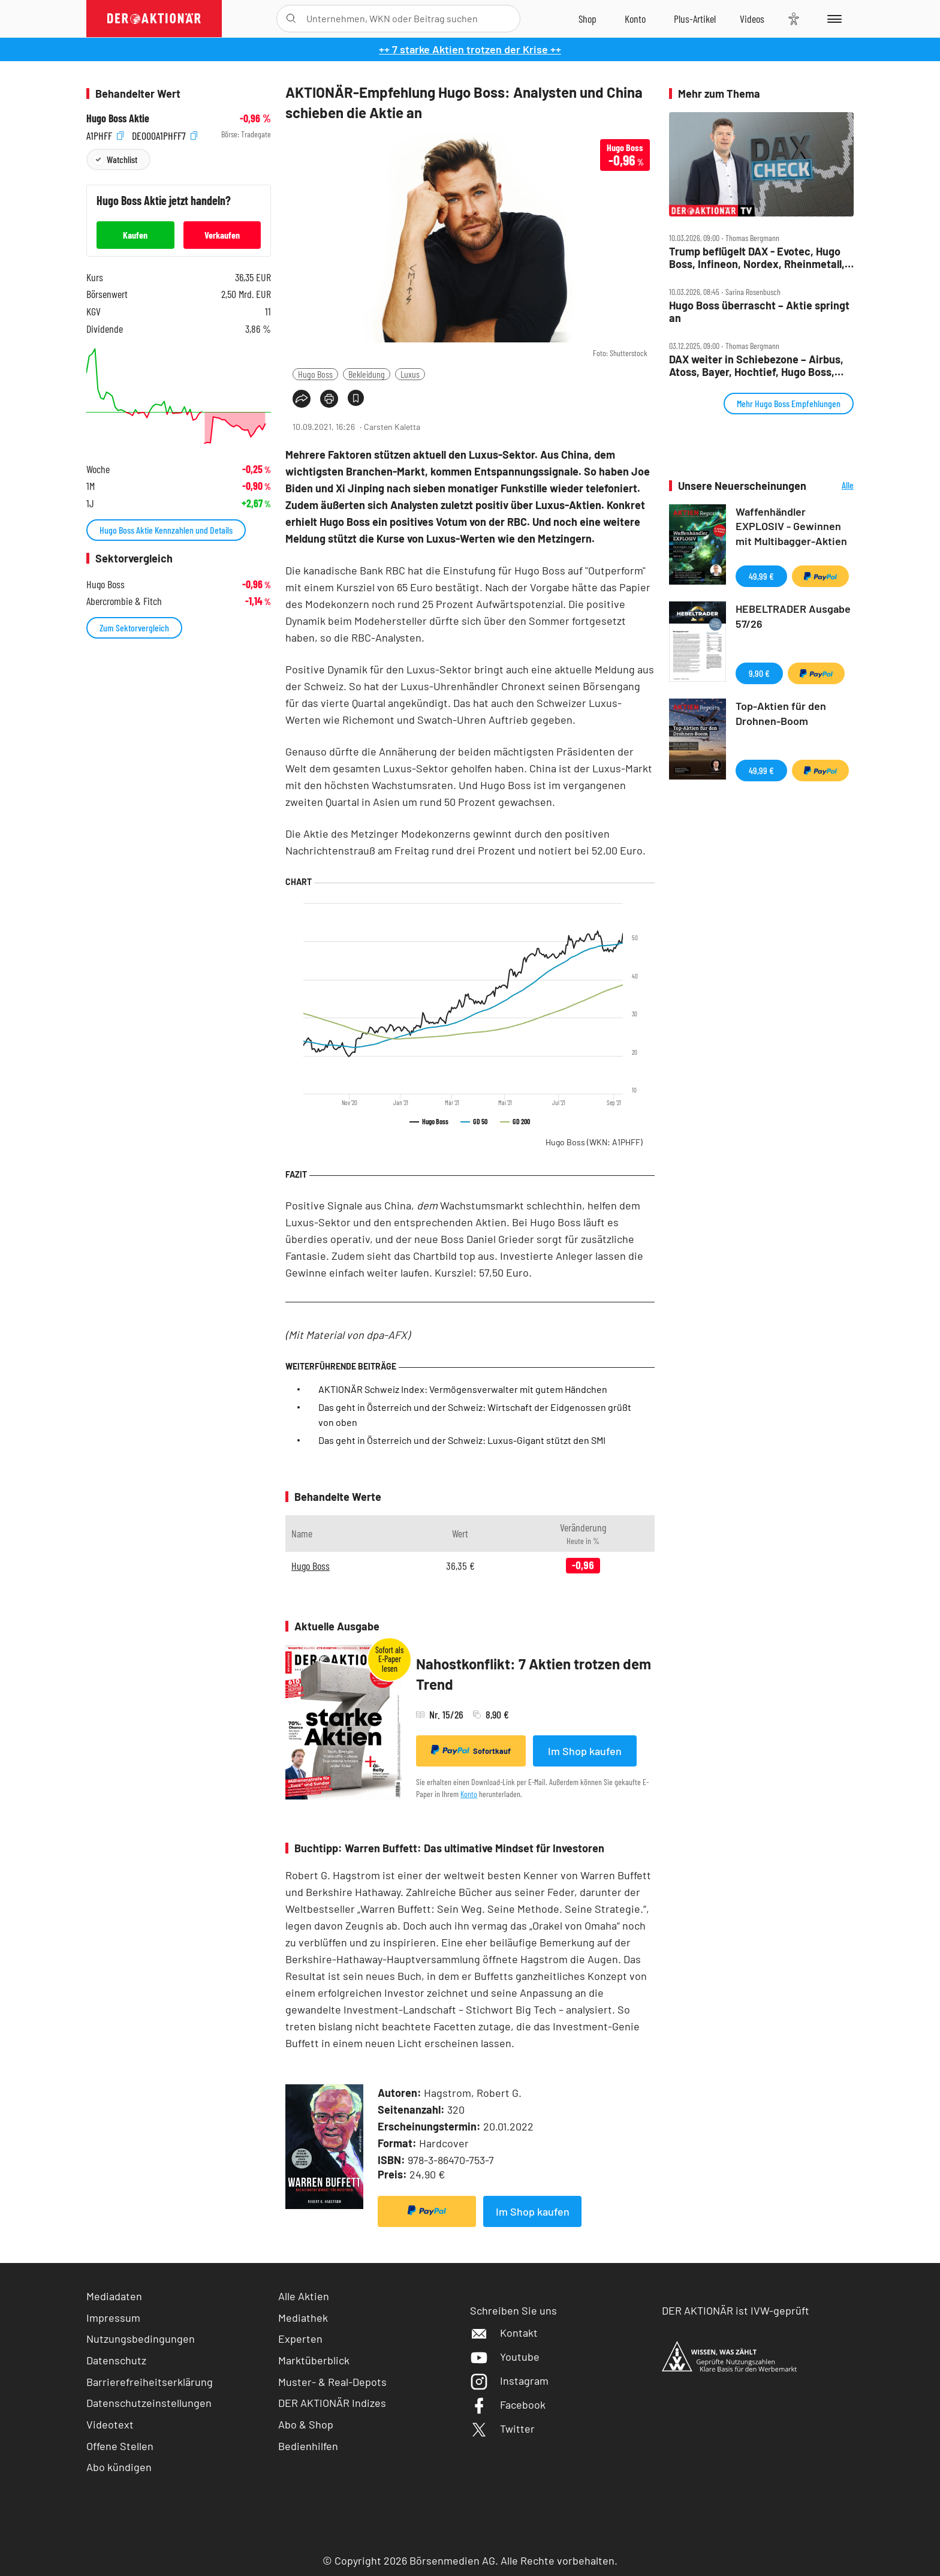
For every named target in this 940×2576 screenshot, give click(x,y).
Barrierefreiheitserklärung (149, 2381)
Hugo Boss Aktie (117, 118)
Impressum (113, 2317)
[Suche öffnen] (291, 18)
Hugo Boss (315, 374)
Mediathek (303, 2317)
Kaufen (135, 234)
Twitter (502, 2428)
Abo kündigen (119, 2466)
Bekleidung (366, 374)
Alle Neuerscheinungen (833, 486)
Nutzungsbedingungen (140, 2338)
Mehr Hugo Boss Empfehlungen (788, 403)
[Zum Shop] (587, 18)
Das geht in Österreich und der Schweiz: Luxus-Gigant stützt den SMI (461, 1440)
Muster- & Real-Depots (332, 2381)
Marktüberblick (314, 2360)
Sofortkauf (471, 1750)
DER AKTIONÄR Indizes (332, 2402)
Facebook (508, 2404)
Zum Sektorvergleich (134, 627)
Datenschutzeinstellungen (149, 2403)
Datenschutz (116, 2360)
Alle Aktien (303, 2296)
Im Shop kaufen (585, 1751)
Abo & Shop (305, 2424)
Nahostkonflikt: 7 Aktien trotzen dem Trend (533, 1674)
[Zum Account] (635, 18)
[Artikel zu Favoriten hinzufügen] (356, 398)
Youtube (505, 2356)
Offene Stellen (119, 2445)
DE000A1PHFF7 (164, 135)
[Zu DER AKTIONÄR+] (695, 18)
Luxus (410, 374)
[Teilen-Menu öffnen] (302, 399)
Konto (468, 1794)
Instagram (509, 2380)
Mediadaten (114, 2296)
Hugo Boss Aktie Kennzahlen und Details (166, 529)
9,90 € (759, 673)
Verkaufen (222, 234)
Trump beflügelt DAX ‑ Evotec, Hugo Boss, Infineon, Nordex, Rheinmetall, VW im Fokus (757, 257)
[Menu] (832, 18)
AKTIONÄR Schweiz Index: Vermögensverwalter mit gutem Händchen (462, 1389)
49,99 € (761, 576)
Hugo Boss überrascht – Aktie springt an (759, 311)
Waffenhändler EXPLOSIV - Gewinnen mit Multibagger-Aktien (791, 526)
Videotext (110, 2424)
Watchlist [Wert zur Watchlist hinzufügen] (122, 159)
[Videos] (752, 18)
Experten (300, 2338)
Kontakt (504, 2332)
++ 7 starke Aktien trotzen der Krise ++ (470, 49)
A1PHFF (104, 135)
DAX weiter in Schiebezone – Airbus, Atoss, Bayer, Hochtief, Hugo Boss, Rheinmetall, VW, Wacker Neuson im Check (756, 365)
